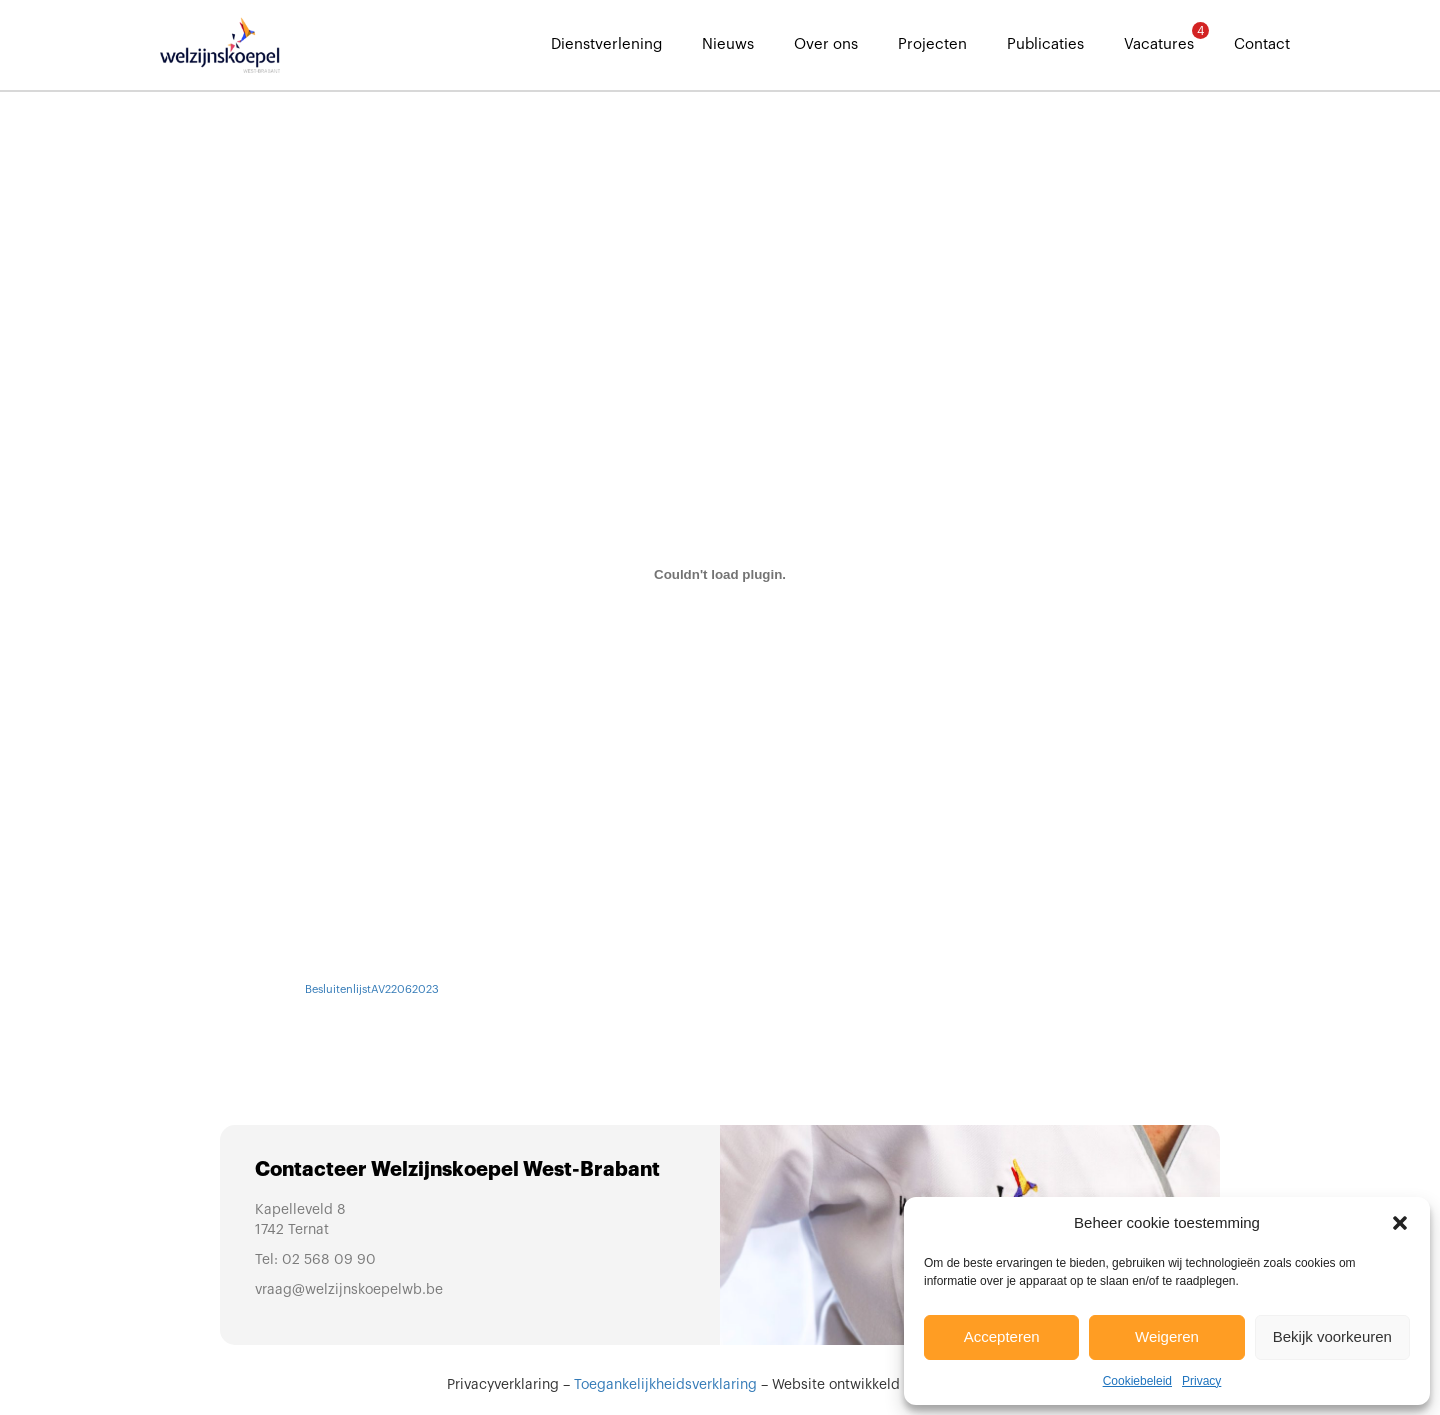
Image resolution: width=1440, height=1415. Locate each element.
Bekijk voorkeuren (1332, 1336)
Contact (1262, 44)
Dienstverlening (606, 44)
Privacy (1201, 1381)
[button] (1400, 1223)
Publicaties (1045, 44)
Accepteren (1002, 1336)
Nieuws (728, 44)
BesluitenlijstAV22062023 (372, 989)
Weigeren (1167, 1336)
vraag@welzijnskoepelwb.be (349, 1290)
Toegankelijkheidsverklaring (665, 1385)
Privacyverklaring (503, 1385)
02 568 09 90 (329, 1260)
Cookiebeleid (1137, 1381)
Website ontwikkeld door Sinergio (882, 1385)
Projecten (932, 44)
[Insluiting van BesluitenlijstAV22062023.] (720, 574)
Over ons (826, 44)
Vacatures (1159, 37)
